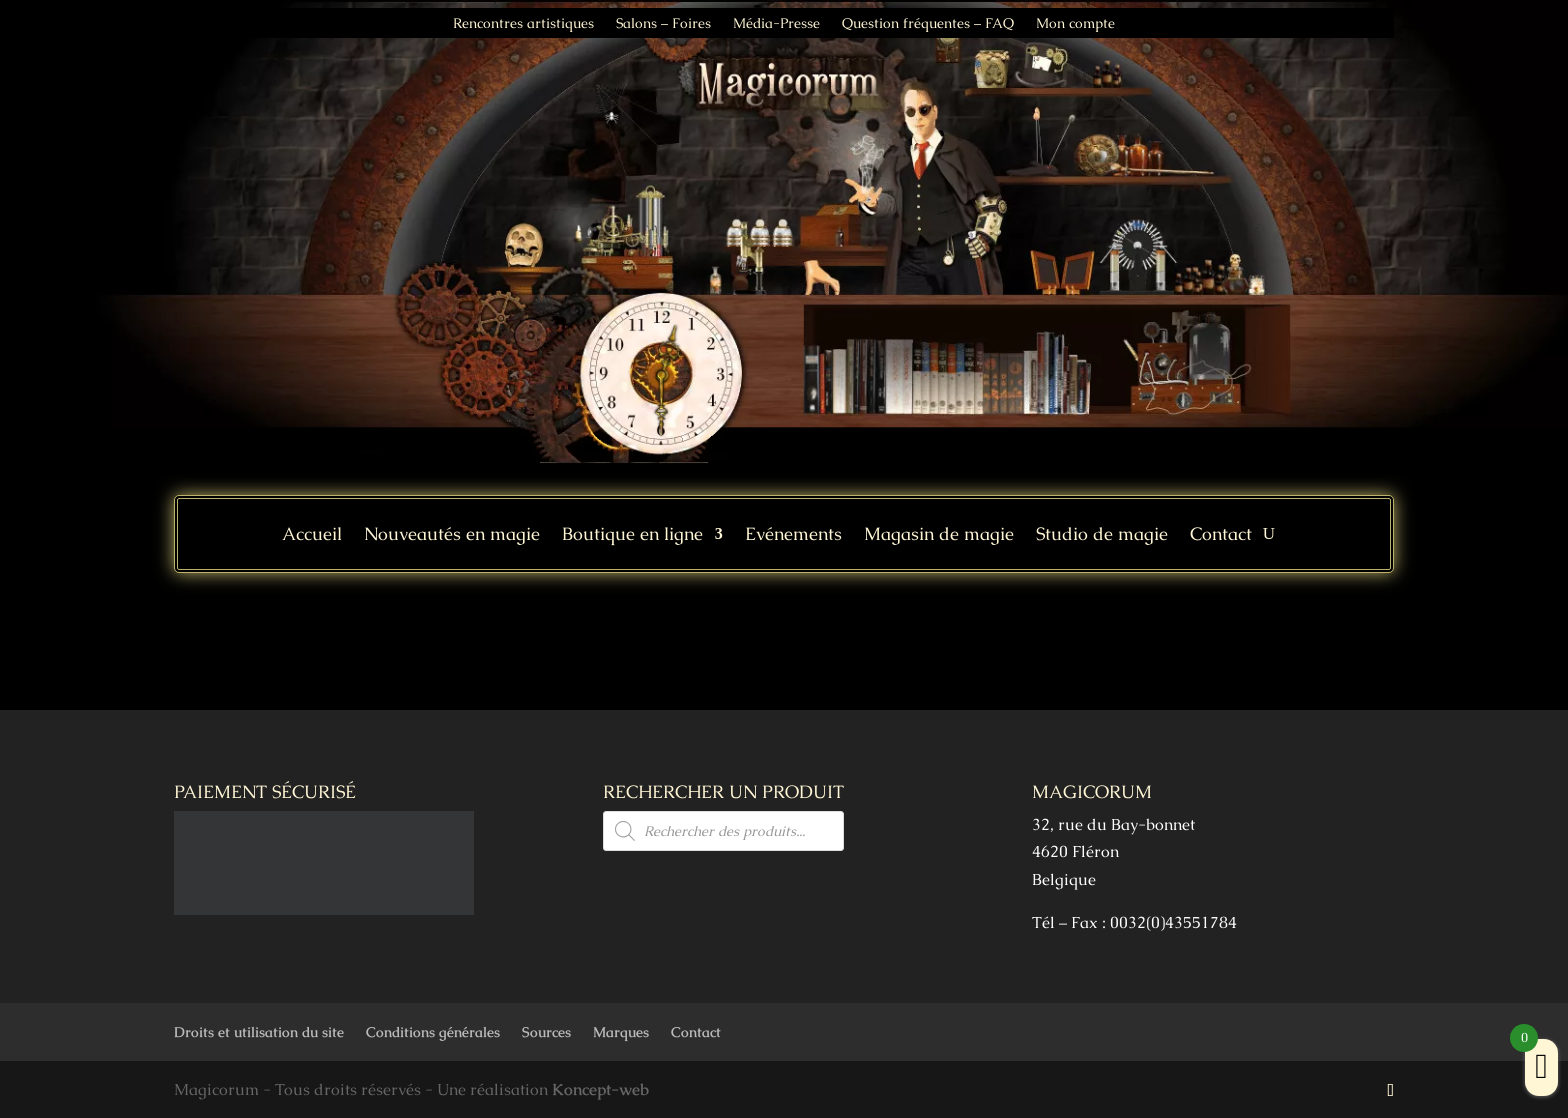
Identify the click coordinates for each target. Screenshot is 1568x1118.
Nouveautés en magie (452, 536)
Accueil (312, 536)
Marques (621, 1032)
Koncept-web (600, 1089)
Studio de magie (1102, 536)
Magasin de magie (939, 536)
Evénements (793, 536)
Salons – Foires (663, 24)
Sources (546, 1032)
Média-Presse (776, 24)
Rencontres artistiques (523, 24)
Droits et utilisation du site (259, 1032)
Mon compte (1075, 24)
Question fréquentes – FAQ (928, 24)
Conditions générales (433, 1032)
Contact (1221, 536)
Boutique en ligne (632, 536)
